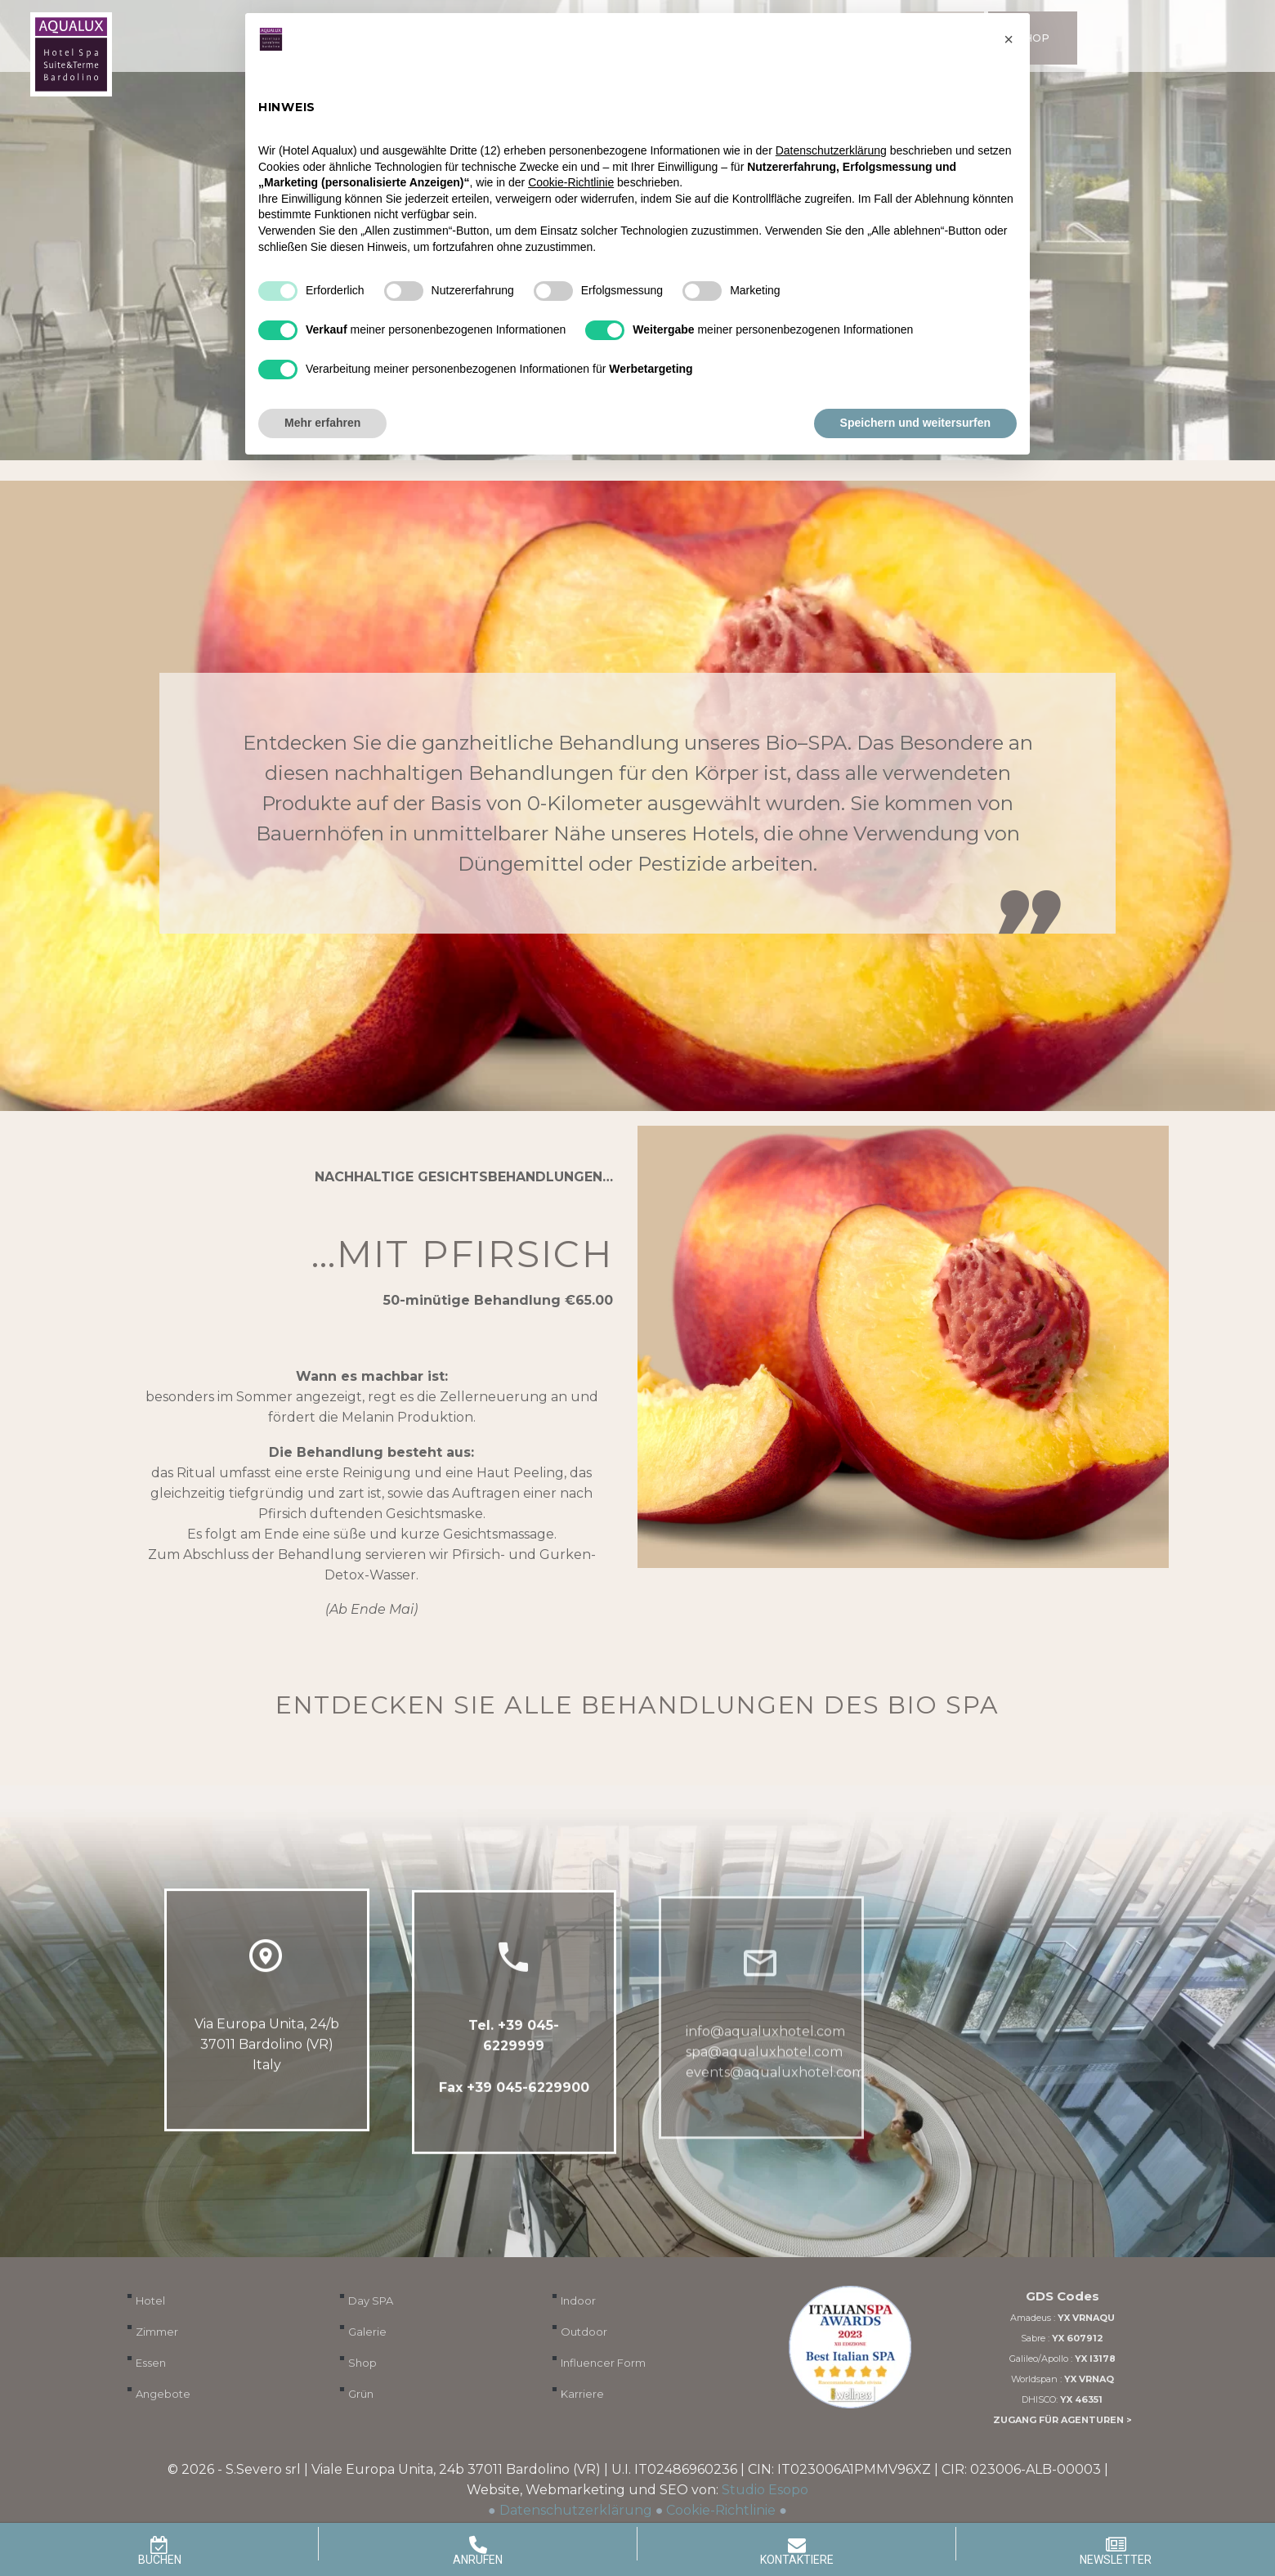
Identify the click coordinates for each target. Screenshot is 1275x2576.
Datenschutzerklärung (575, 2510)
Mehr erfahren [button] (322, 422)
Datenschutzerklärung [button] (831, 150)
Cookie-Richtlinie (721, 2510)
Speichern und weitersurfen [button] (915, 422)
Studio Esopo (765, 2490)
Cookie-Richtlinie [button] (571, 182)
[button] (1008, 39)
